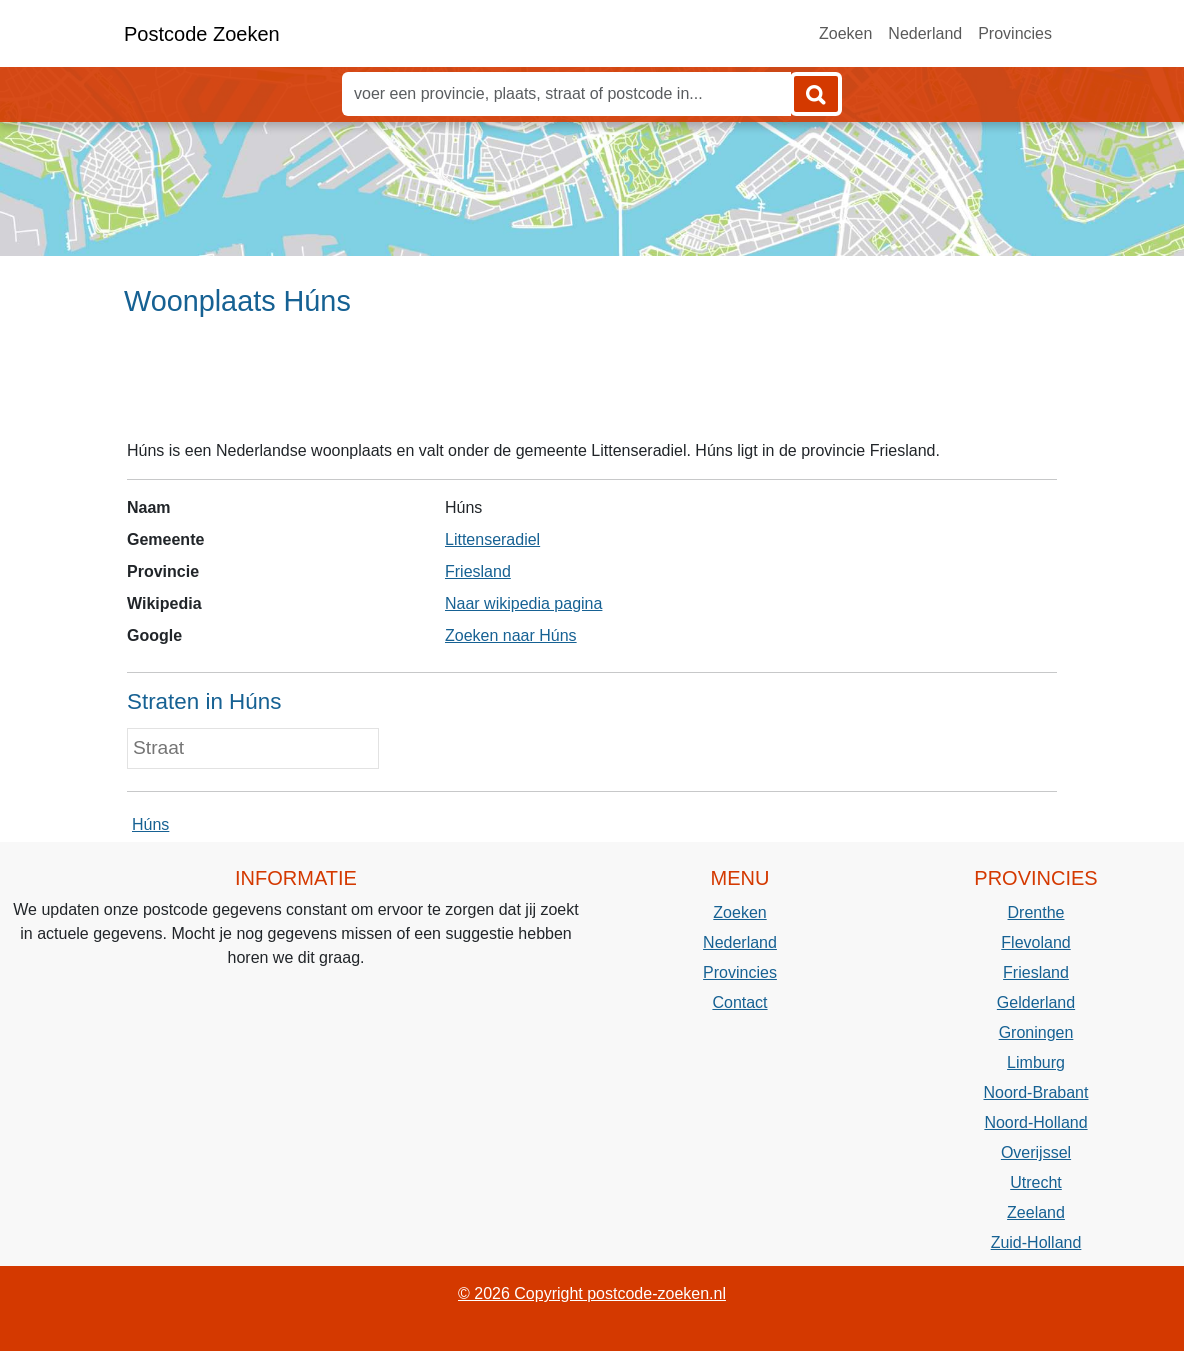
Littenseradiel (492, 539)
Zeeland (1036, 1212)
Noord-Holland (1035, 1122)
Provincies (1015, 33)
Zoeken (845, 33)
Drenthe (1036, 912)
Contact (739, 1002)
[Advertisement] (592, 387)
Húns (150, 824)
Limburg (1036, 1062)
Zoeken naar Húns (511, 635)
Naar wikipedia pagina (523, 603)
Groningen (1036, 1032)
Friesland (478, 571)
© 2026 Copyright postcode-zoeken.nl (592, 1293)
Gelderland (1036, 1002)
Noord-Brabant (1036, 1092)
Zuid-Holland (1036, 1242)
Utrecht (1036, 1182)
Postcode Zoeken (202, 34)
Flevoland (1035, 942)
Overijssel (1036, 1152)
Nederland (925, 33)
